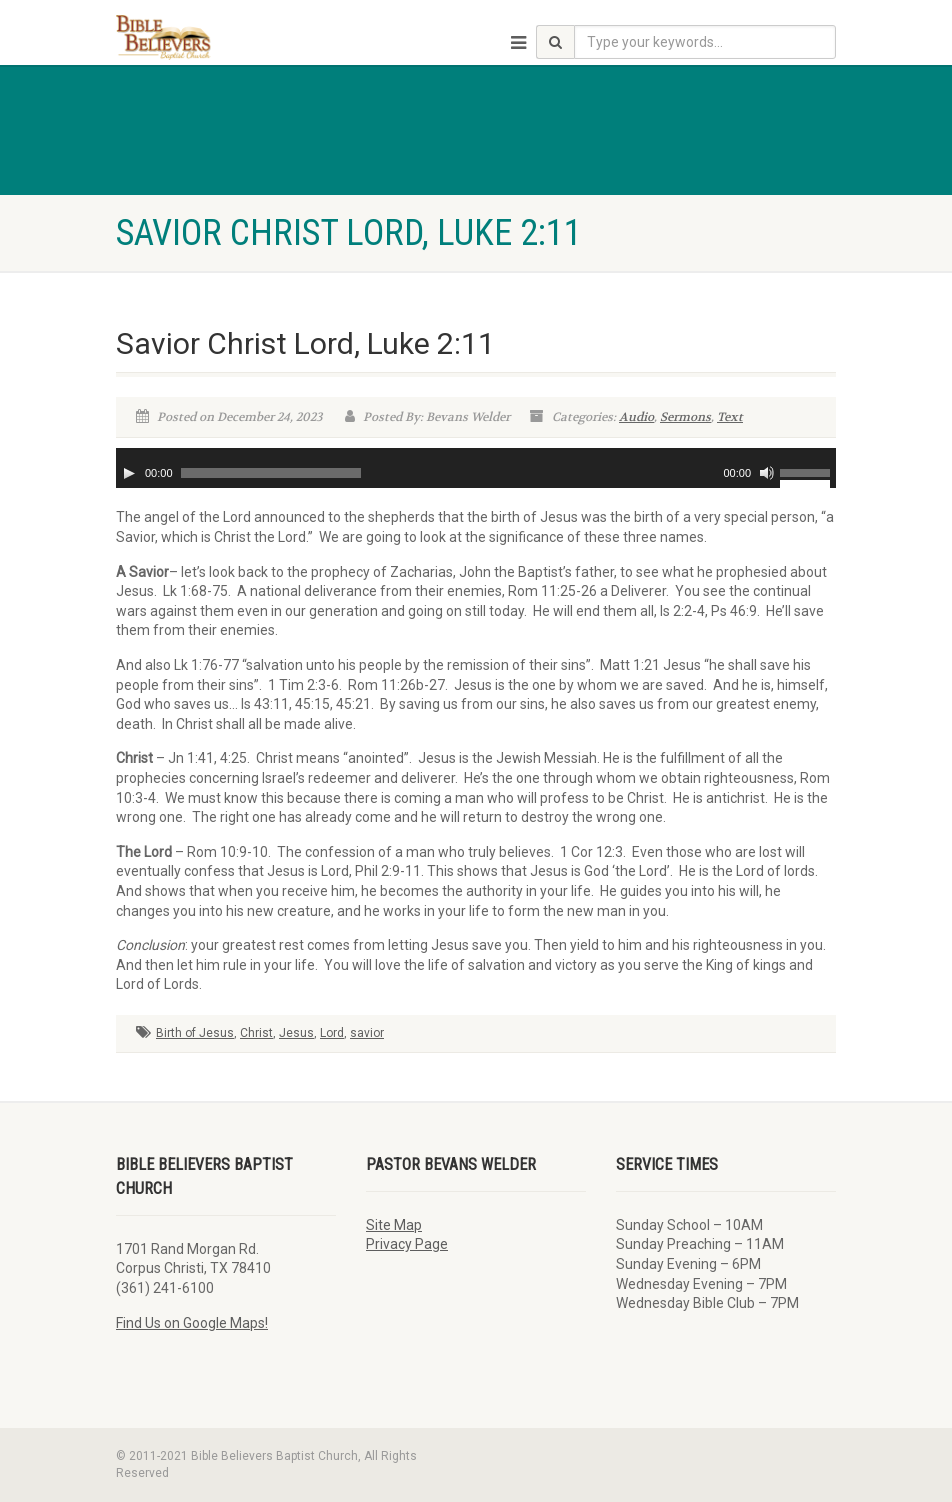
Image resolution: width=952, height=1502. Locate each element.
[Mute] (767, 473)
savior (367, 1033)
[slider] (271, 473)
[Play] (129, 473)
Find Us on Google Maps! (192, 1323)
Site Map (394, 1225)
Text (730, 417)
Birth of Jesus (195, 1033)
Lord (332, 1033)
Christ (256, 1033)
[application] (476, 468)
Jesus (296, 1033)
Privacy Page (407, 1244)
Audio (636, 417)
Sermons (685, 417)
